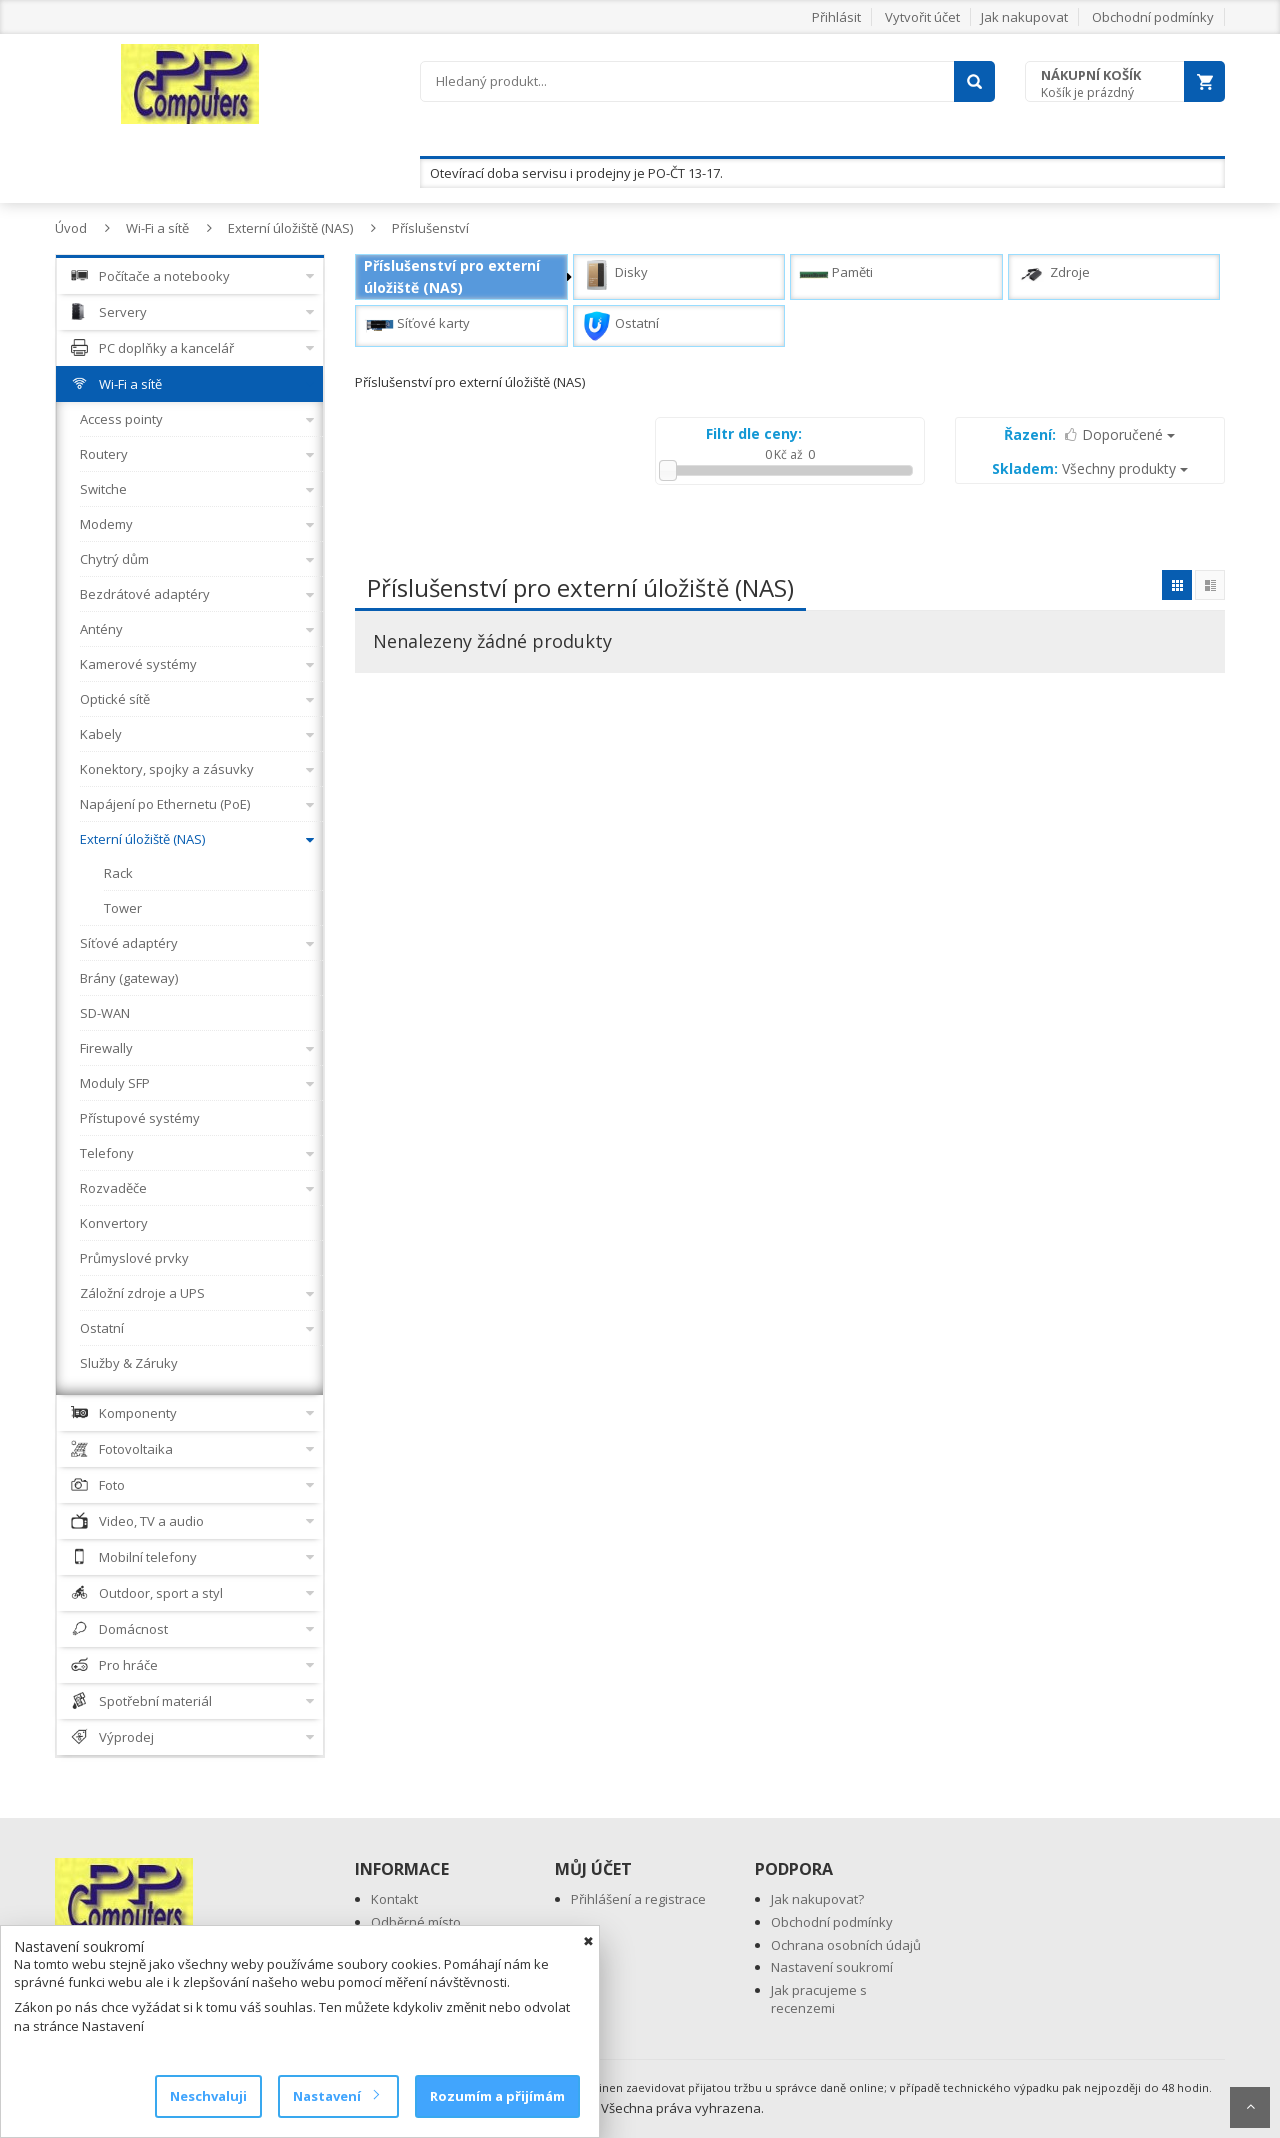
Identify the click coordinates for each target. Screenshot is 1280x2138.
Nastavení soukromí (832, 1967)
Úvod (71, 228)
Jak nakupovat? (817, 1899)
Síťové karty (417, 326)
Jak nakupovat (1024, 17)
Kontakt (394, 1899)
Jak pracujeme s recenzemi (819, 1999)
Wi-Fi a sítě (157, 228)
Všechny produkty (1090, 468)
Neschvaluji (208, 2096)
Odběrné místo (416, 1922)
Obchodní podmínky (1153, 17)
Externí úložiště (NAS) (290, 228)
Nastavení (335, 2096)
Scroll (1250, 2107)
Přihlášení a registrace (638, 1899)
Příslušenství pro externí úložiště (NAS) (452, 276)
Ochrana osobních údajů (846, 1945)
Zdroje (1053, 275)
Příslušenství (430, 228)
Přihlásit (836, 17)
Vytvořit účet (922, 17)
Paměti (836, 275)
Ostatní (620, 326)
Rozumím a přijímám (497, 2096)
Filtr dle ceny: (754, 433)
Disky (615, 275)
